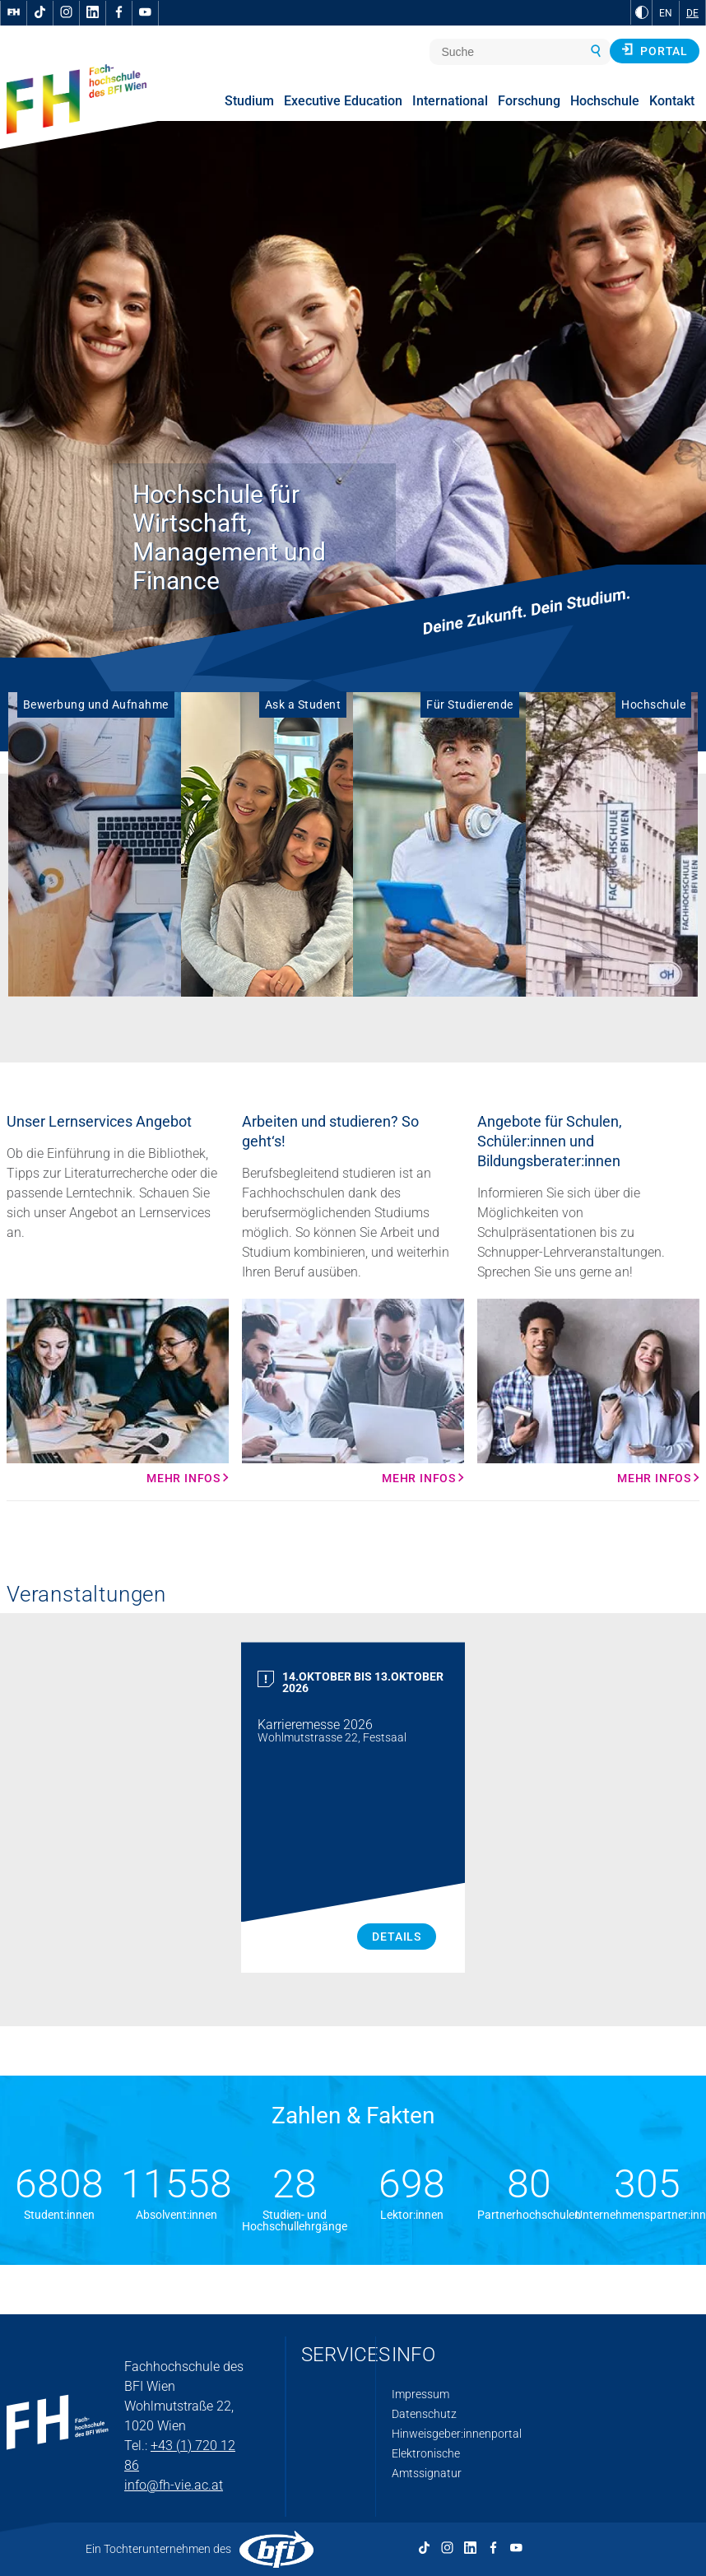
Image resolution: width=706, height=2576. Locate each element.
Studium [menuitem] (249, 101)
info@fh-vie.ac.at (173, 2485)
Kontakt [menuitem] (671, 101)
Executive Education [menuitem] (343, 101)
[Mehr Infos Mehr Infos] (118, 1392)
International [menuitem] (450, 101)
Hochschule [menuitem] (604, 101)
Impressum (420, 2394)
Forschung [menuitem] (529, 101)
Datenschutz (424, 2413)
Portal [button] (654, 50)
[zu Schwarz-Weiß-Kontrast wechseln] (641, 12)
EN (665, 13)
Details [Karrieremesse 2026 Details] (396, 1936)
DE (692, 13)
